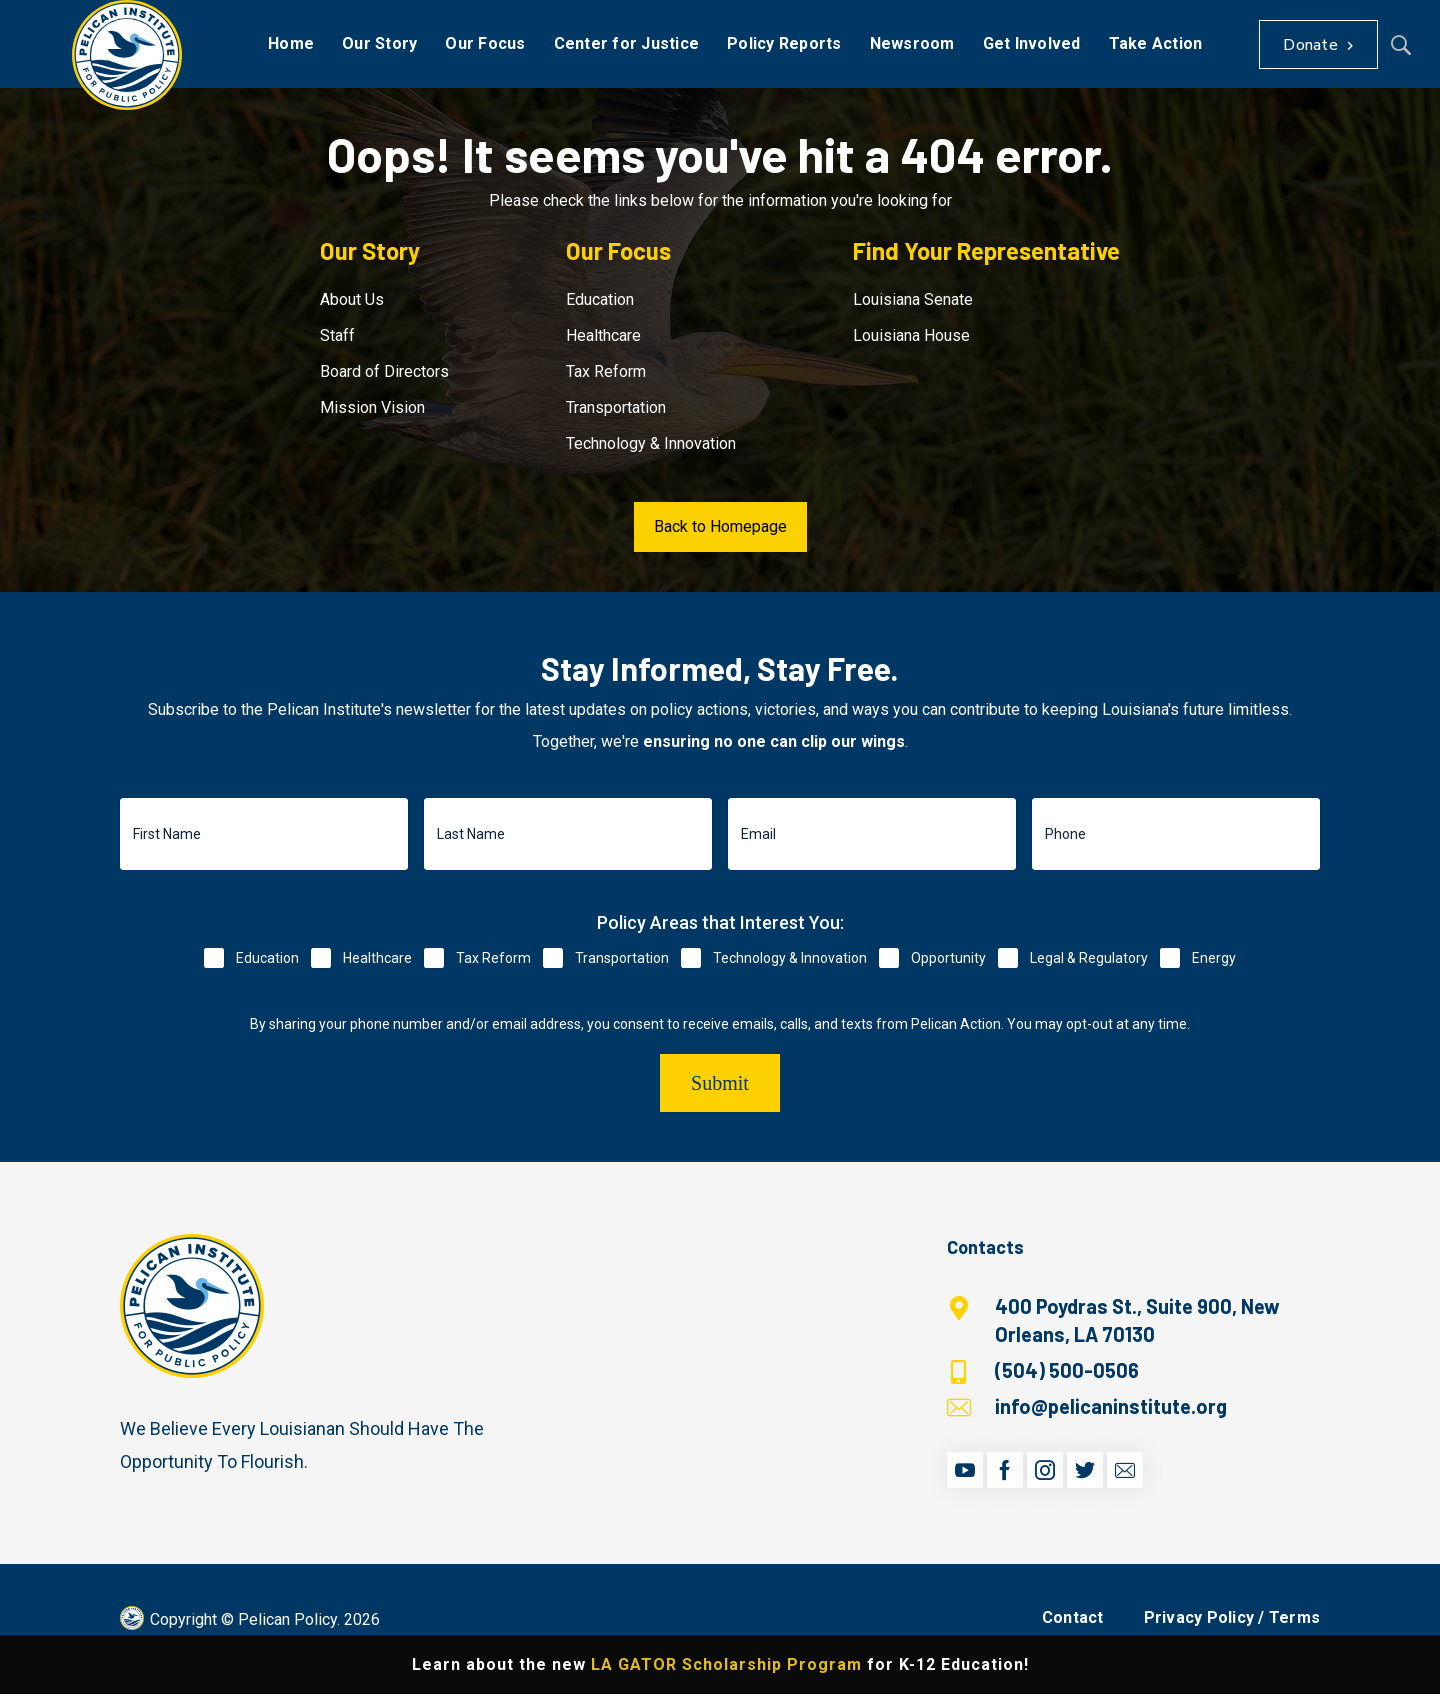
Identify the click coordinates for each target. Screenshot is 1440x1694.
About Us (352, 299)
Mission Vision (372, 407)
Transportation (616, 407)
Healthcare (603, 335)
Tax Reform (606, 371)
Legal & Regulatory (1089, 958)
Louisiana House (911, 335)
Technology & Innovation (651, 443)
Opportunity (948, 958)
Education (600, 299)
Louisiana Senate (913, 299)
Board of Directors (384, 371)
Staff (337, 335)
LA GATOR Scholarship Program (726, 1664)
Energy (1214, 958)
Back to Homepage (720, 526)
